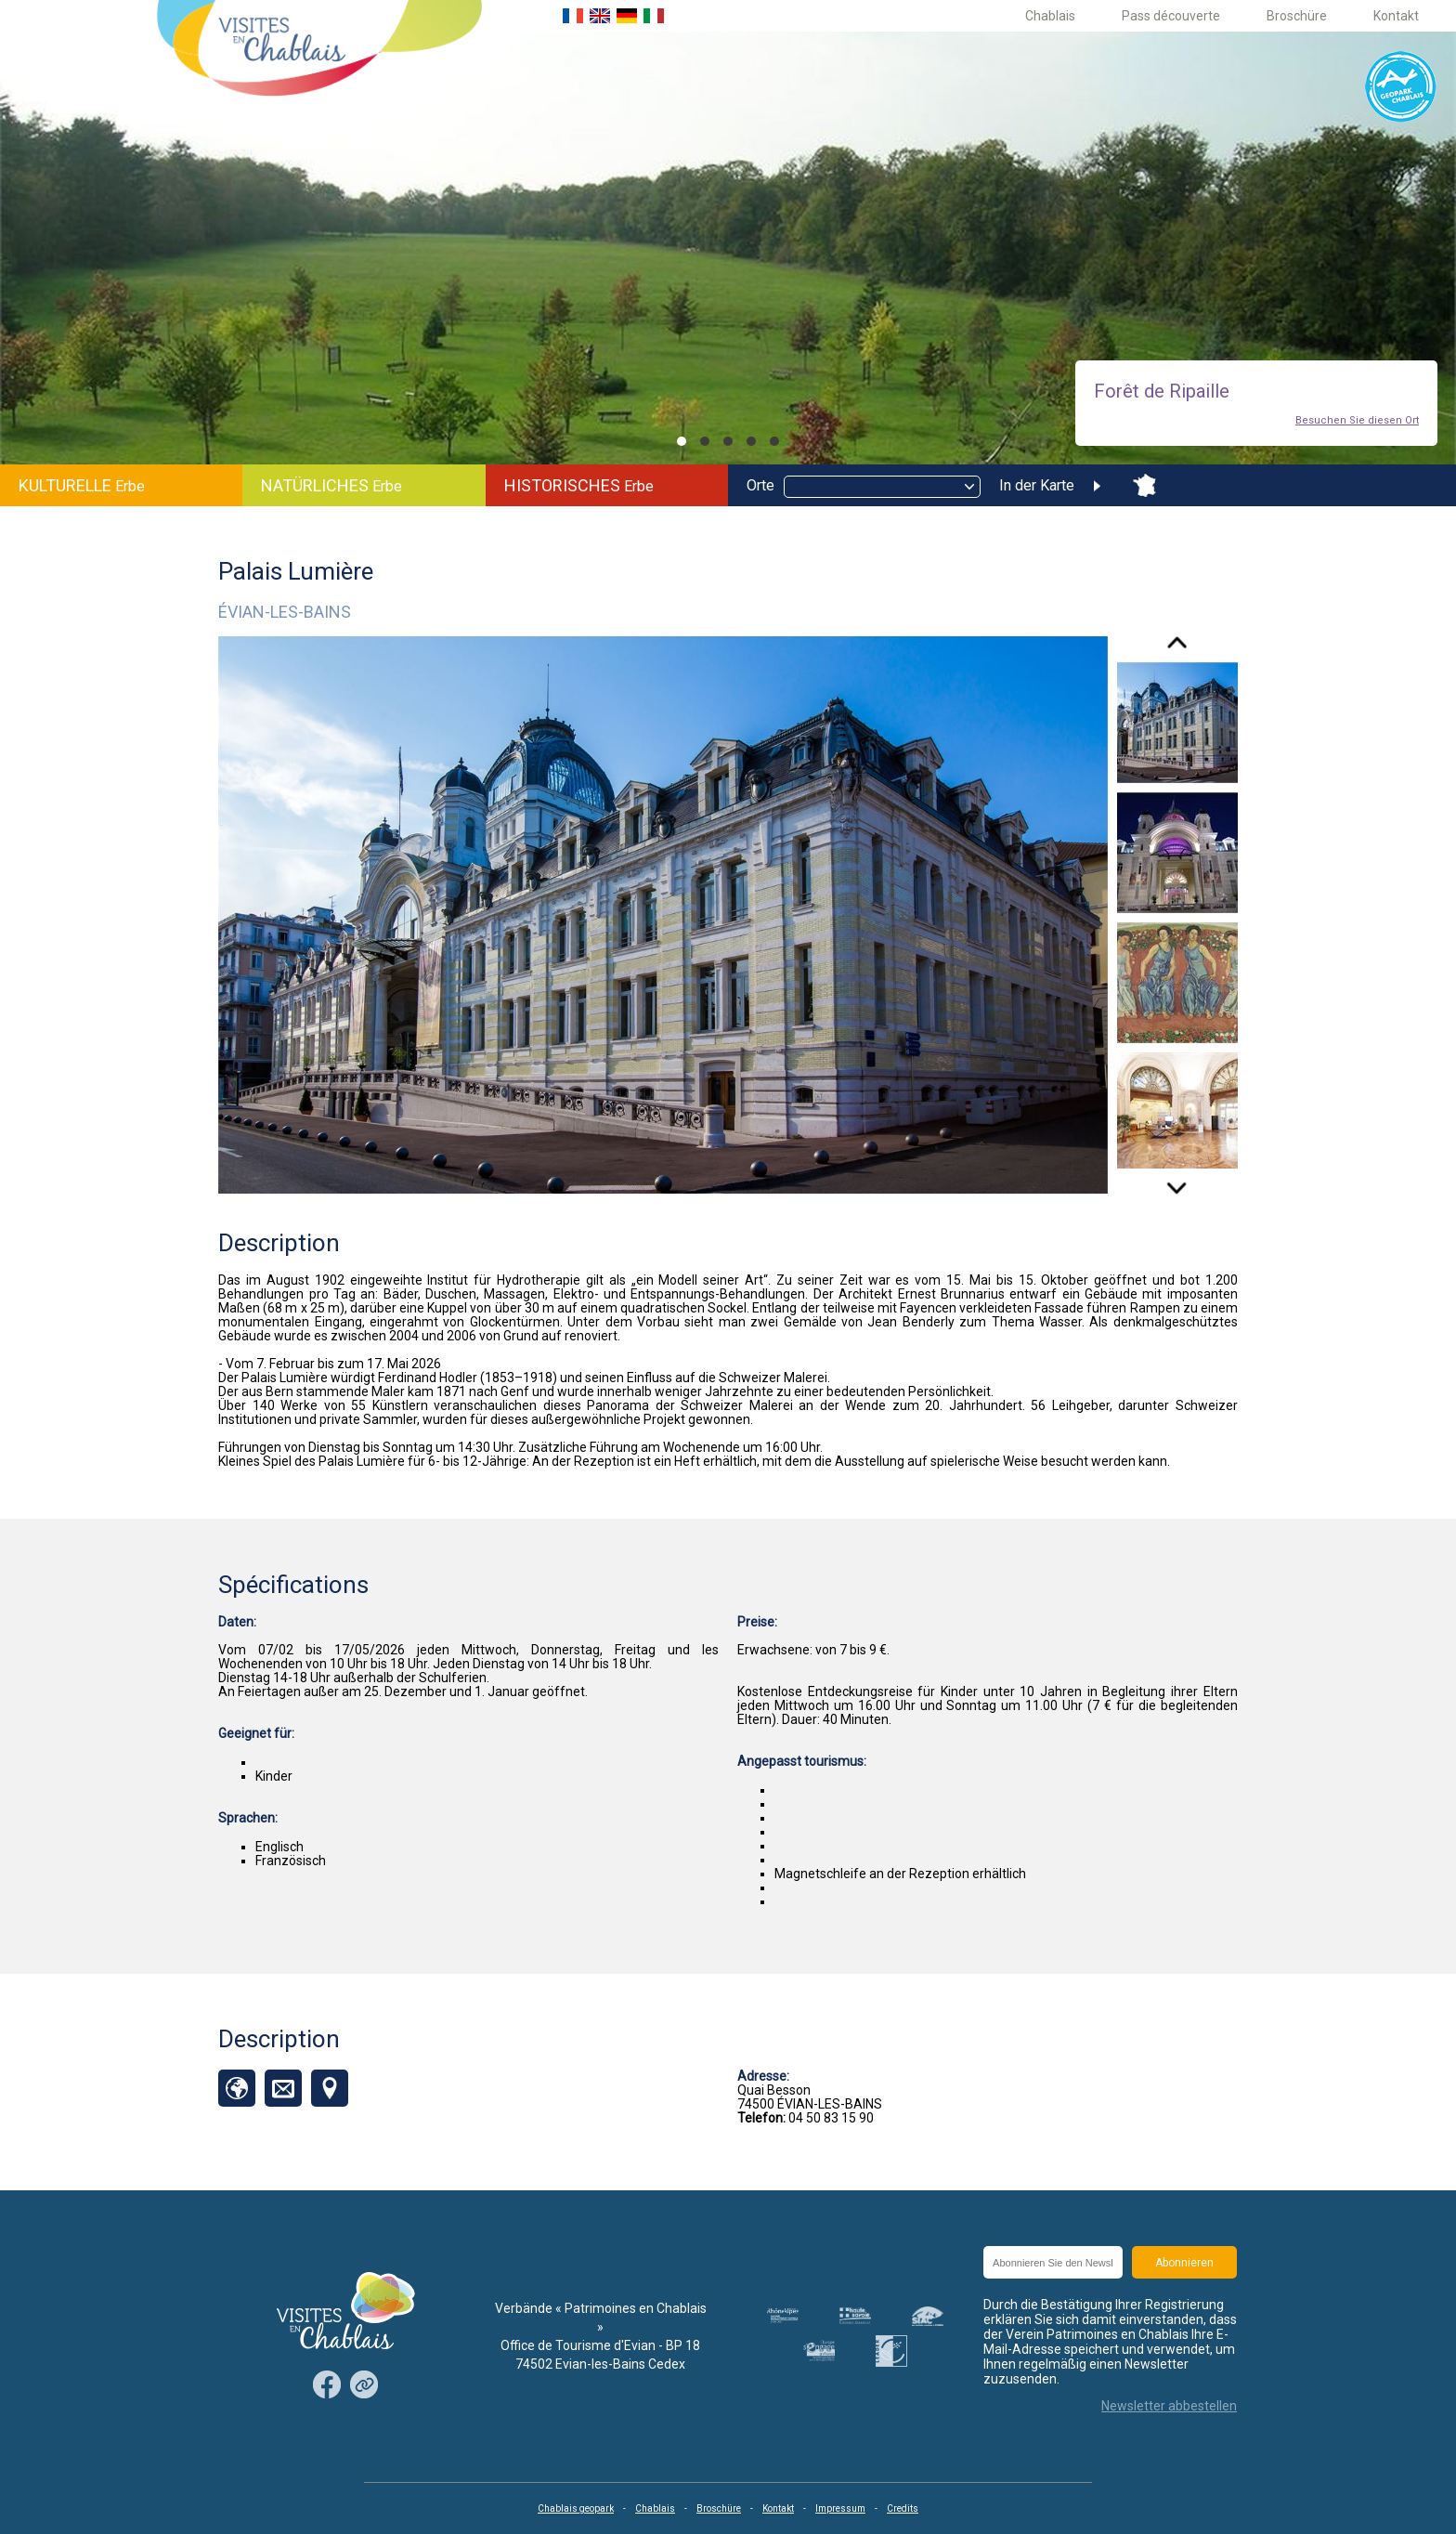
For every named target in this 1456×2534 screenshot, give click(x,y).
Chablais (1050, 15)
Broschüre (1297, 15)
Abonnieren (1184, 2262)
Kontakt (1396, 15)
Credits (902, 2508)
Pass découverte (1171, 15)
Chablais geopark (576, 2508)
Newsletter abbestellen (1169, 2405)
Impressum (840, 2508)
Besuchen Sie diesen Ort (1357, 420)
